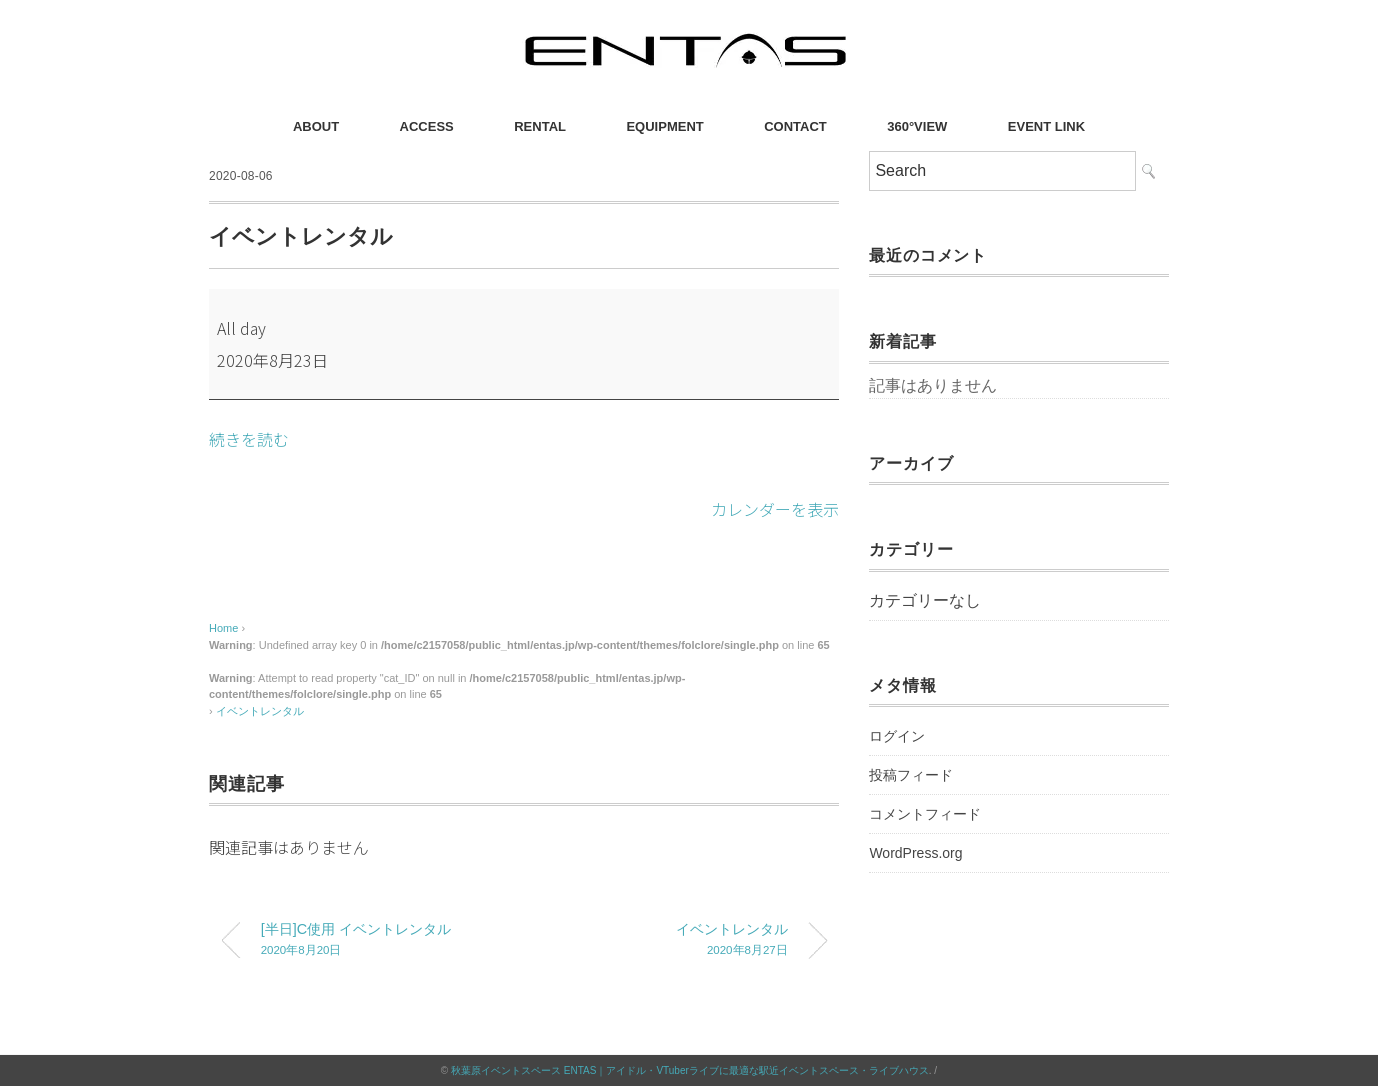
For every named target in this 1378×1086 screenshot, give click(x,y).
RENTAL (540, 126)
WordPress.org (915, 853)
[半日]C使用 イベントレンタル (377, 941)
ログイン (897, 736)
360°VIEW (917, 126)
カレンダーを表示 (775, 509)
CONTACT (795, 126)
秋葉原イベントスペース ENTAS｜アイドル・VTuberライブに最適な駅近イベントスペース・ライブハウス (690, 1070)
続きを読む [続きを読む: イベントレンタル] (249, 439)
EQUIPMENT (664, 126)
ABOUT (316, 126)
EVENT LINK (1046, 126)
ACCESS (427, 126)
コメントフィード (925, 814)
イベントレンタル (260, 711)
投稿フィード (911, 775)
